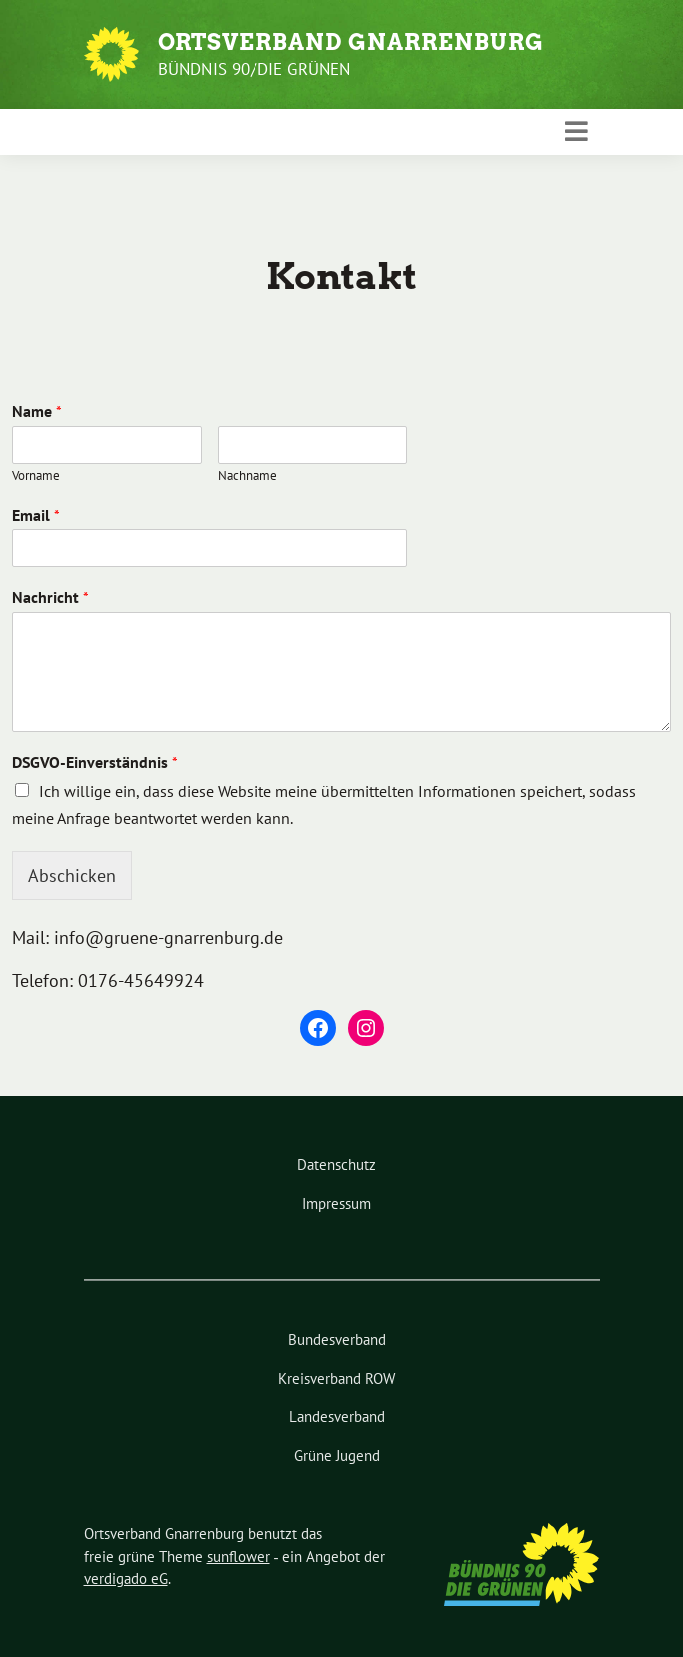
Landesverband (337, 1416)
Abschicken (72, 875)
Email (36, 515)
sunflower (238, 1556)
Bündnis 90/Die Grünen (254, 69)
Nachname (247, 476)
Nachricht (50, 597)
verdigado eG (126, 1578)
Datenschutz (336, 1164)
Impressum (336, 1203)
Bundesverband (337, 1339)
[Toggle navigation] (576, 132)
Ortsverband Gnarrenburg (351, 42)
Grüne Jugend (337, 1455)
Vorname (36, 476)
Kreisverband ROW (336, 1378)
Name (37, 411)
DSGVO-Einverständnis (95, 762)
